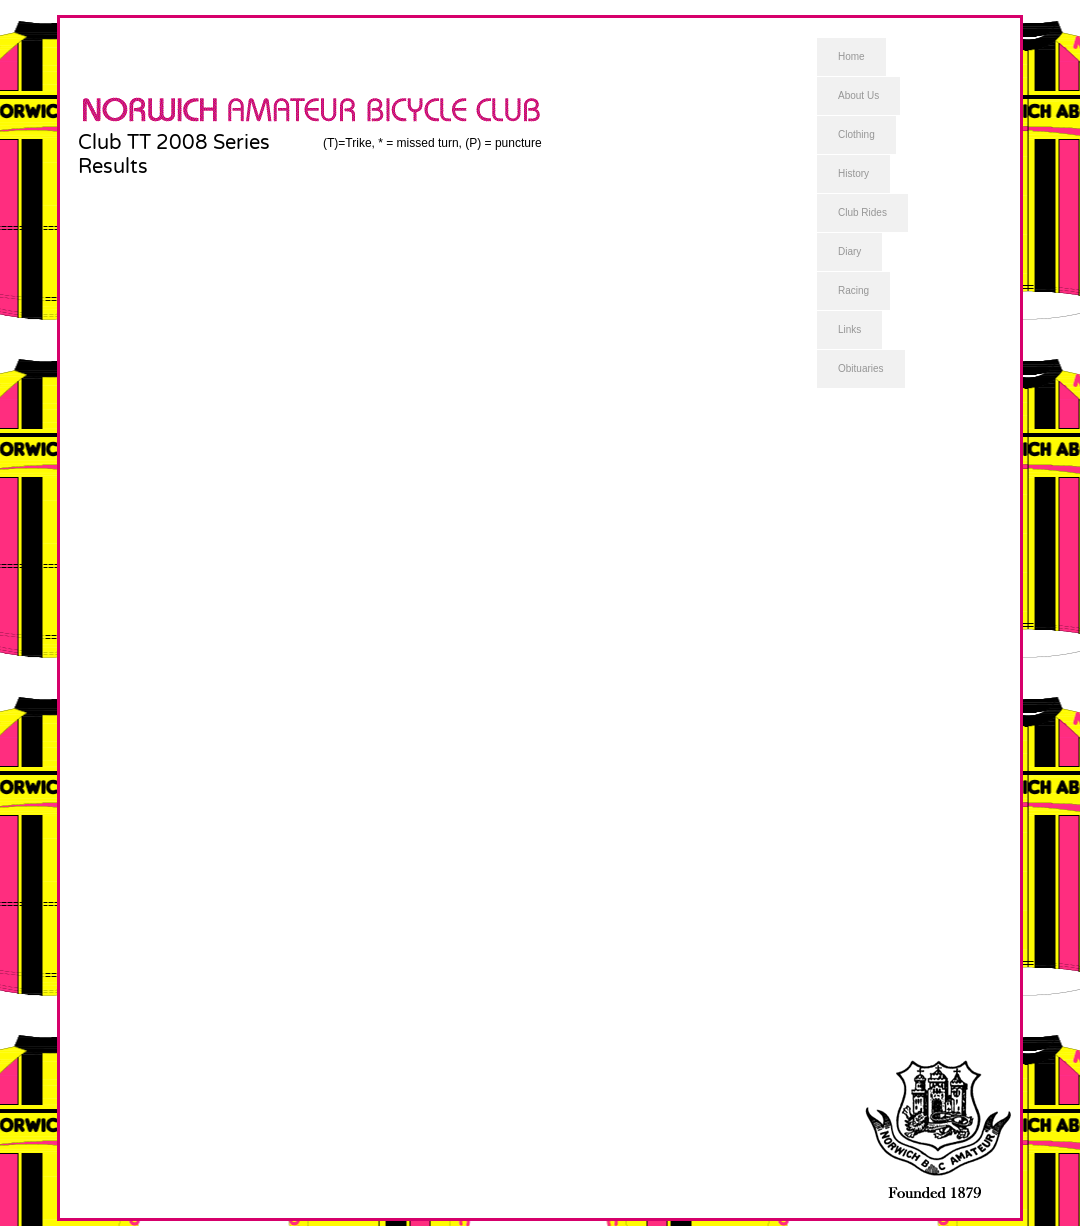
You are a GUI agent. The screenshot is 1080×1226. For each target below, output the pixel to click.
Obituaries (861, 368)
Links (849, 329)
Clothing (856, 134)
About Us (858, 95)
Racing (853, 290)
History (853, 173)
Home (851, 56)
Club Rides (862, 212)
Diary (849, 251)
